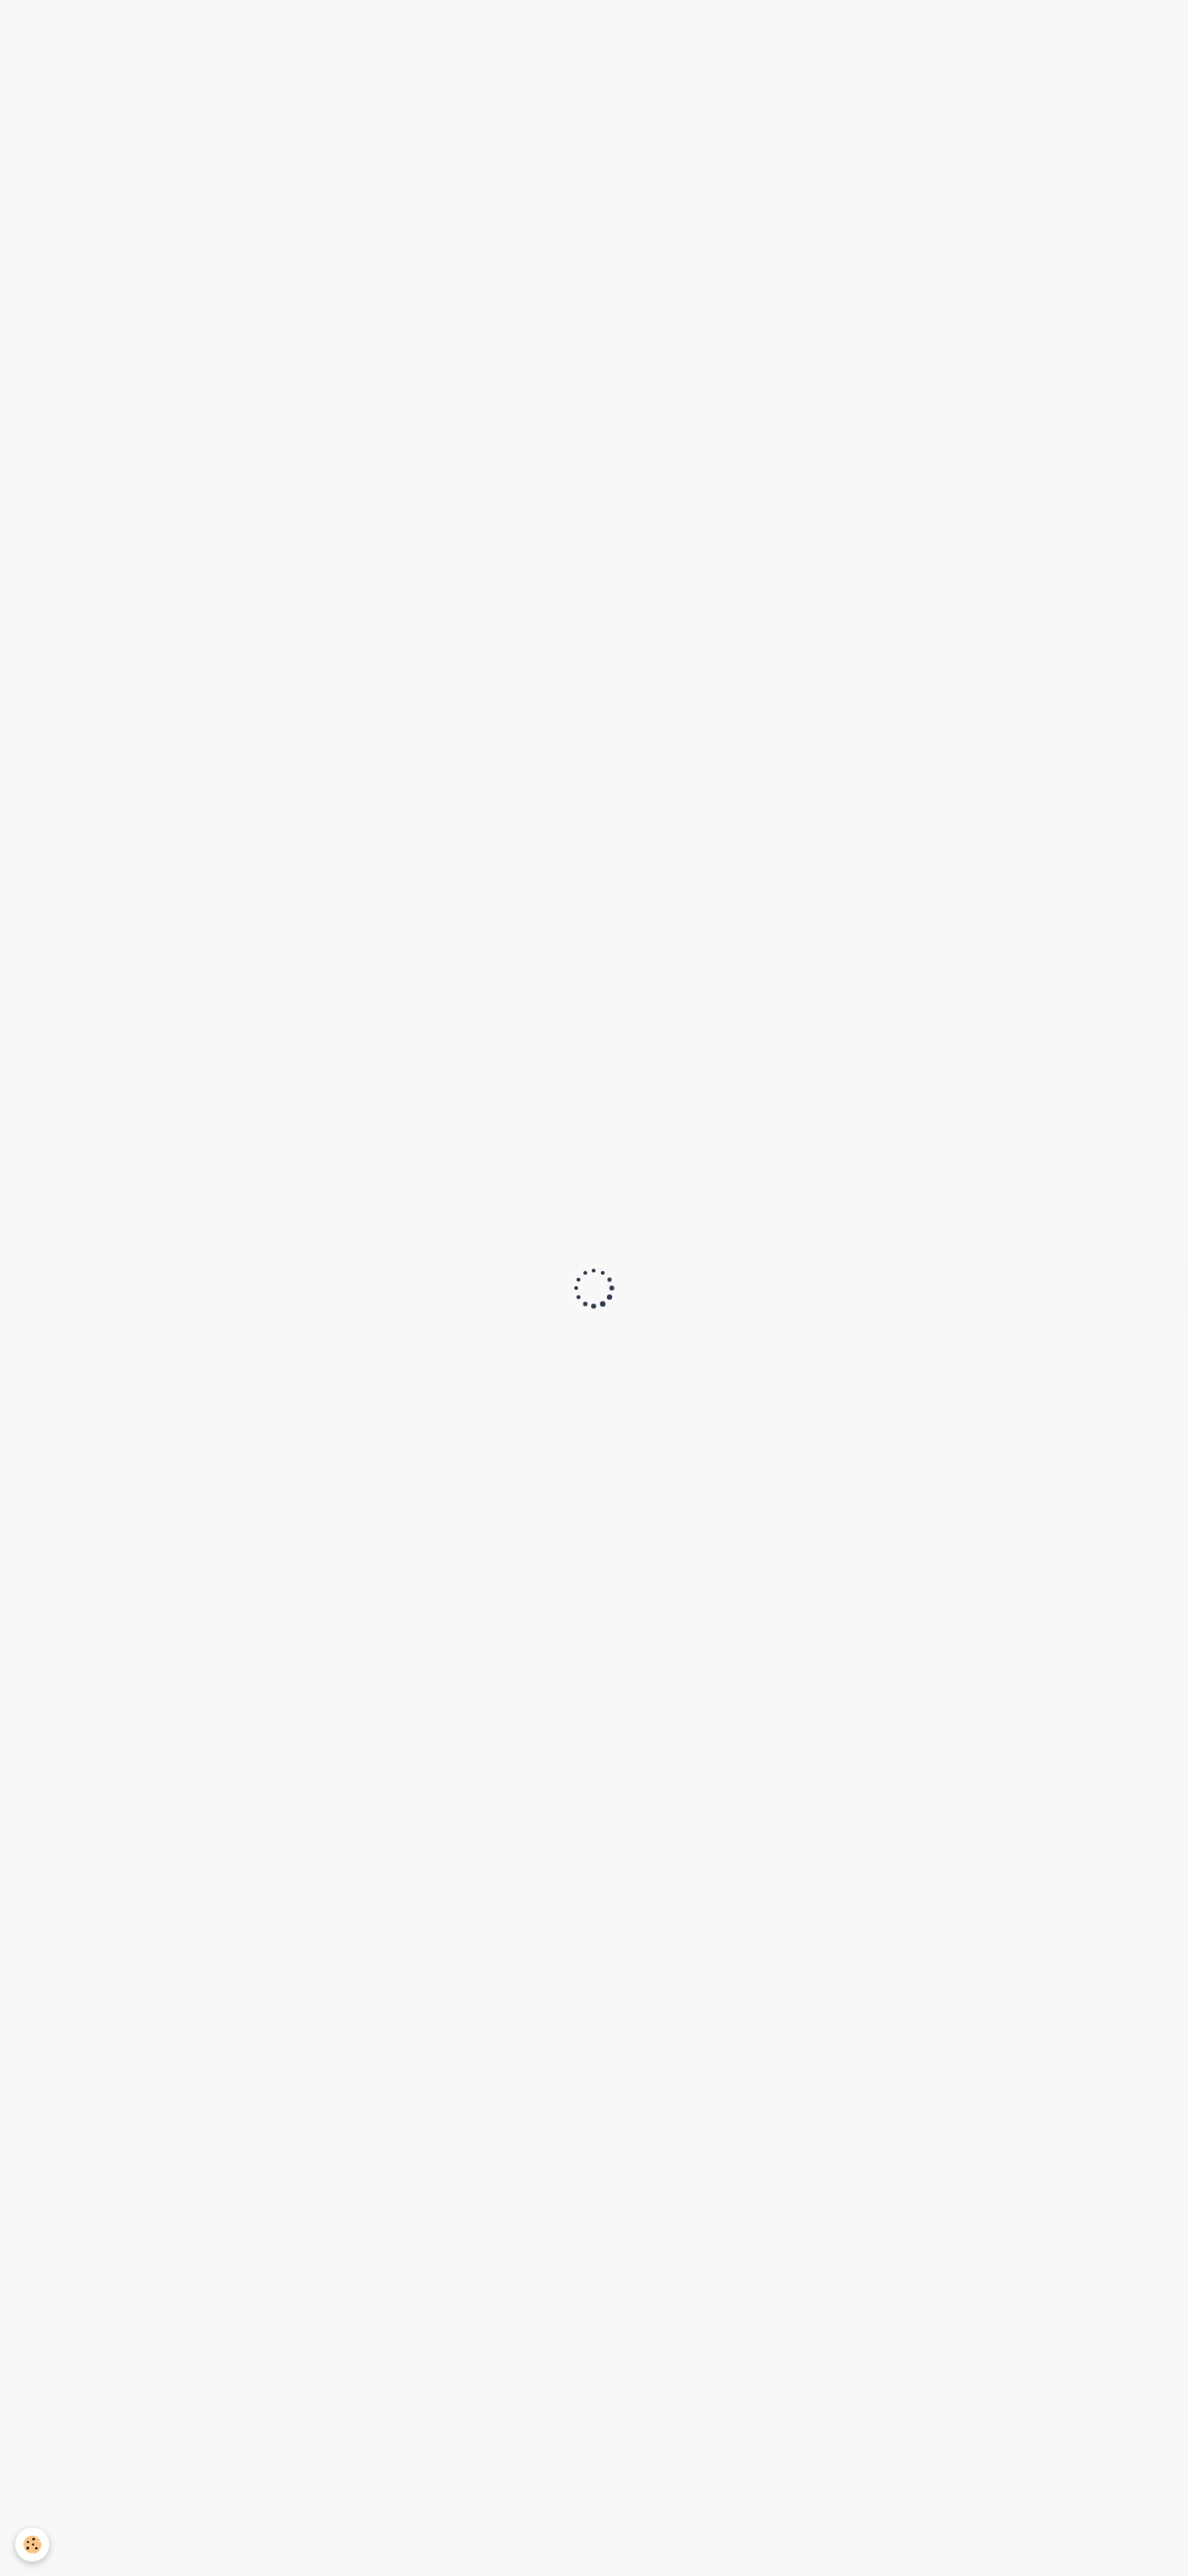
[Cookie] (32, 2545)
